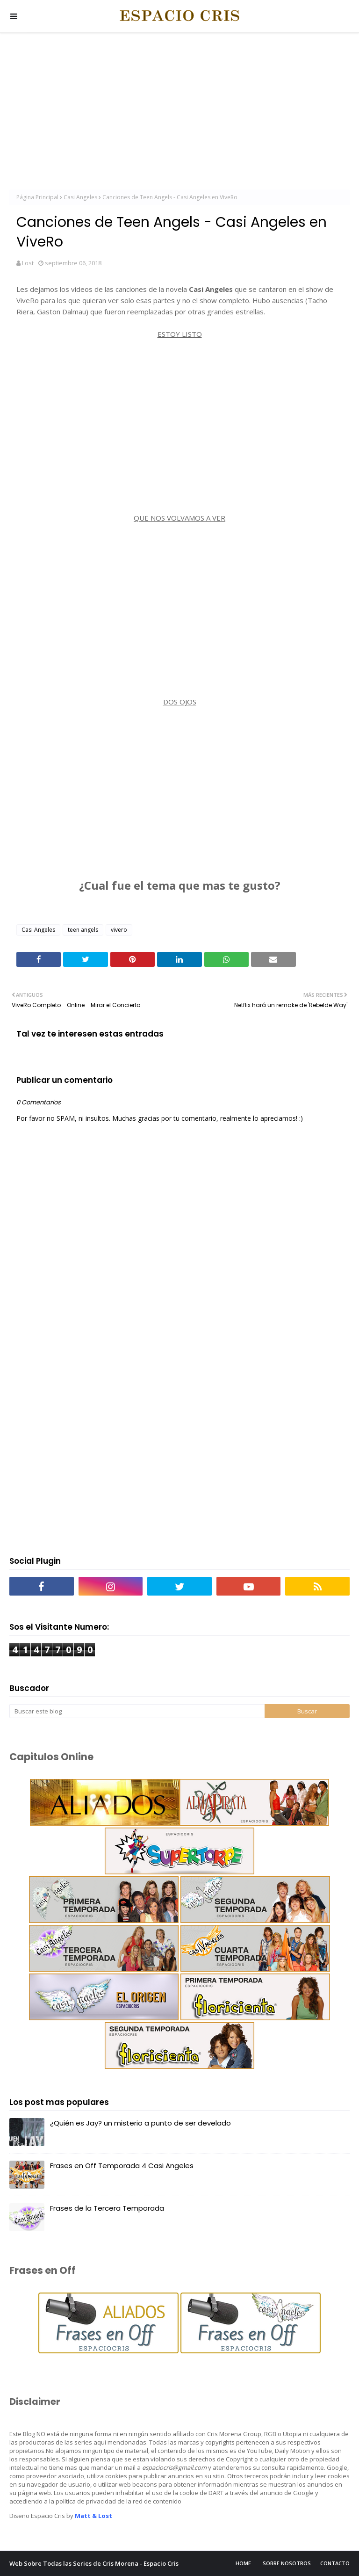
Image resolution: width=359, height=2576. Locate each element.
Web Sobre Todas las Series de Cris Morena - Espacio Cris (94, 2563)
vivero (119, 930)
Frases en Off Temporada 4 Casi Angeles (122, 2165)
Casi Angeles (80, 197)
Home (243, 2563)
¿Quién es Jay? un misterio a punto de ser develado (140, 2123)
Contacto (335, 2563)
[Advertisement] (179, 112)
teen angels (83, 930)
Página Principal (37, 197)
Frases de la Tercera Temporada (107, 2208)
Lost (28, 263)
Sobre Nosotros (287, 2563)
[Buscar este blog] (137, 1711)
